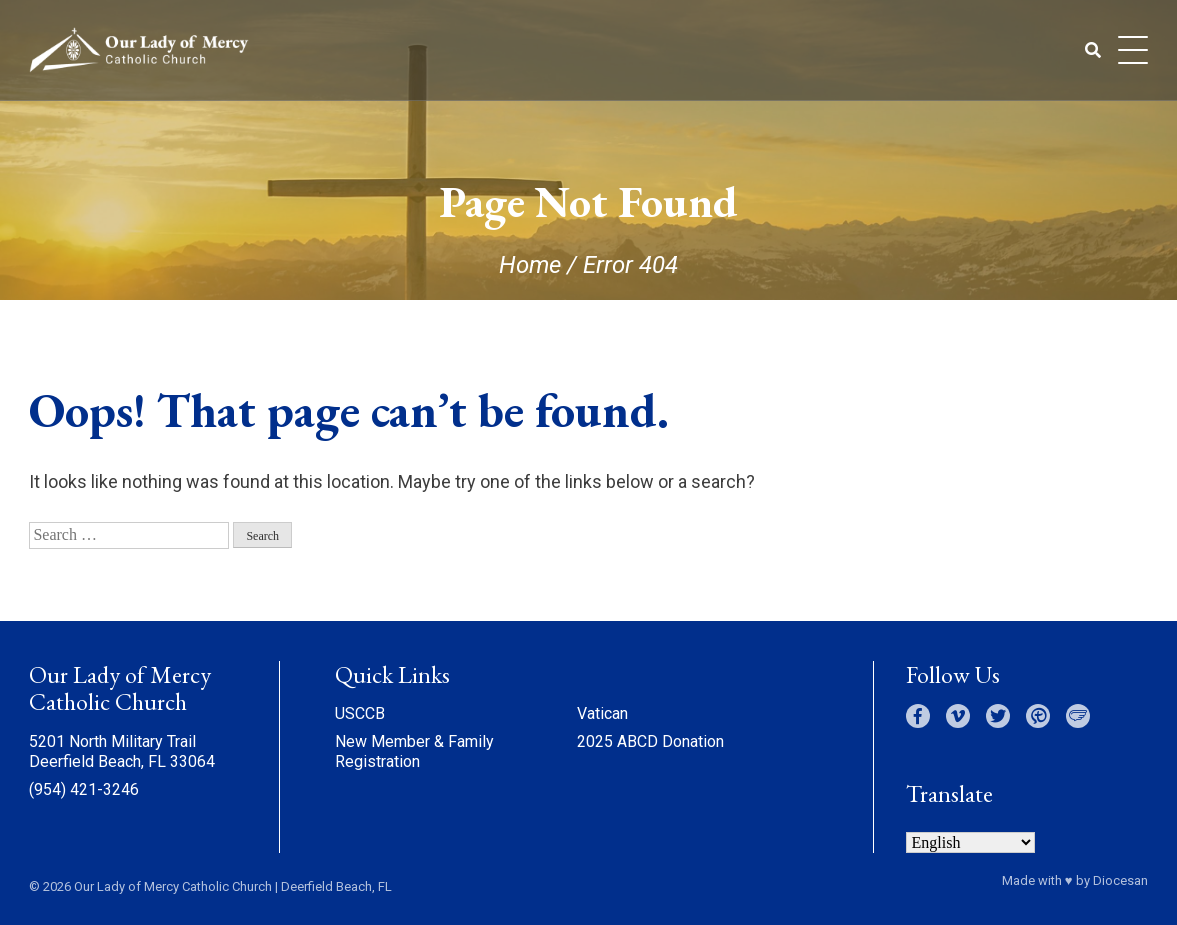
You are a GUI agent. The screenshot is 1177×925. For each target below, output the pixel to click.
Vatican (602, 713)
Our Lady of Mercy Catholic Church (173, 886)
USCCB (360, 713)
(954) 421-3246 (84, 789)
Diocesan (1120, 880)
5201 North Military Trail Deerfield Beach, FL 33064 (122, 751)
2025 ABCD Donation (650, 741)
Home (530, 265)
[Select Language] (970, 842)
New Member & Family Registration (414, 751)
